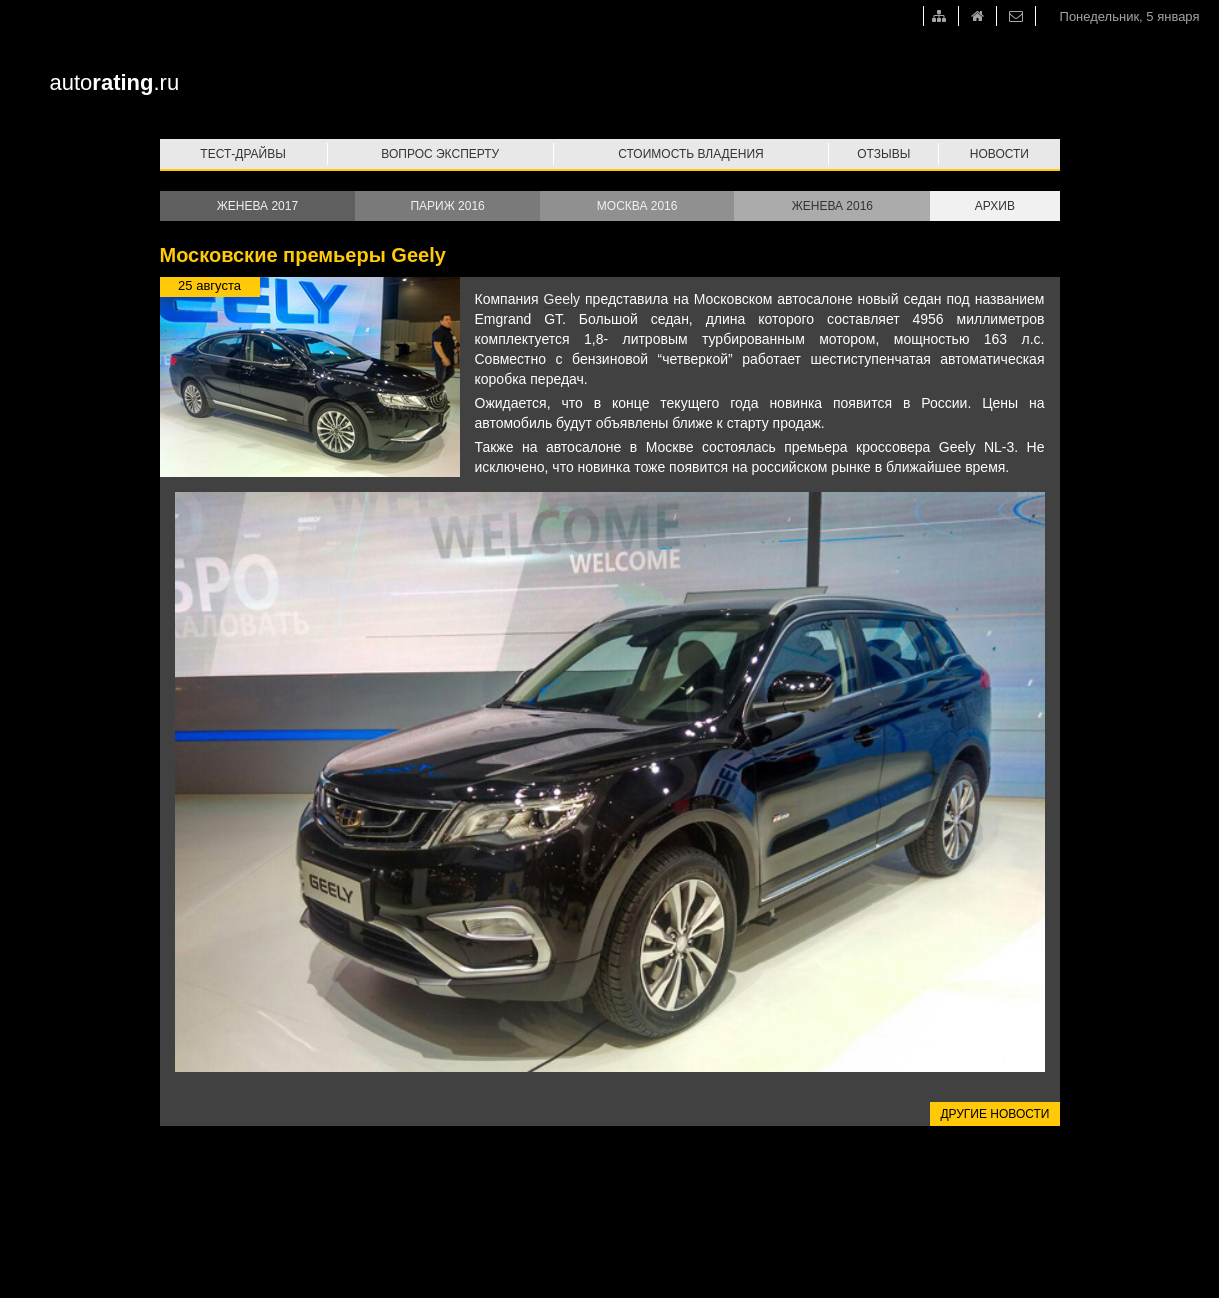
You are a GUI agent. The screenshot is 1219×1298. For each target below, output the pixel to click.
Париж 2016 (447, 206)
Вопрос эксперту (440, 154)
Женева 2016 (832, 206)
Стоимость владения (690, 154)
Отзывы (883, 154)
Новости (999, 154)
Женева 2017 (257, 206)
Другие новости (994, 1114)
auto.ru (115, 82)
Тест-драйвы (243, 154)
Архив (995, 206)
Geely (562, 299)
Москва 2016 (637, 206)
